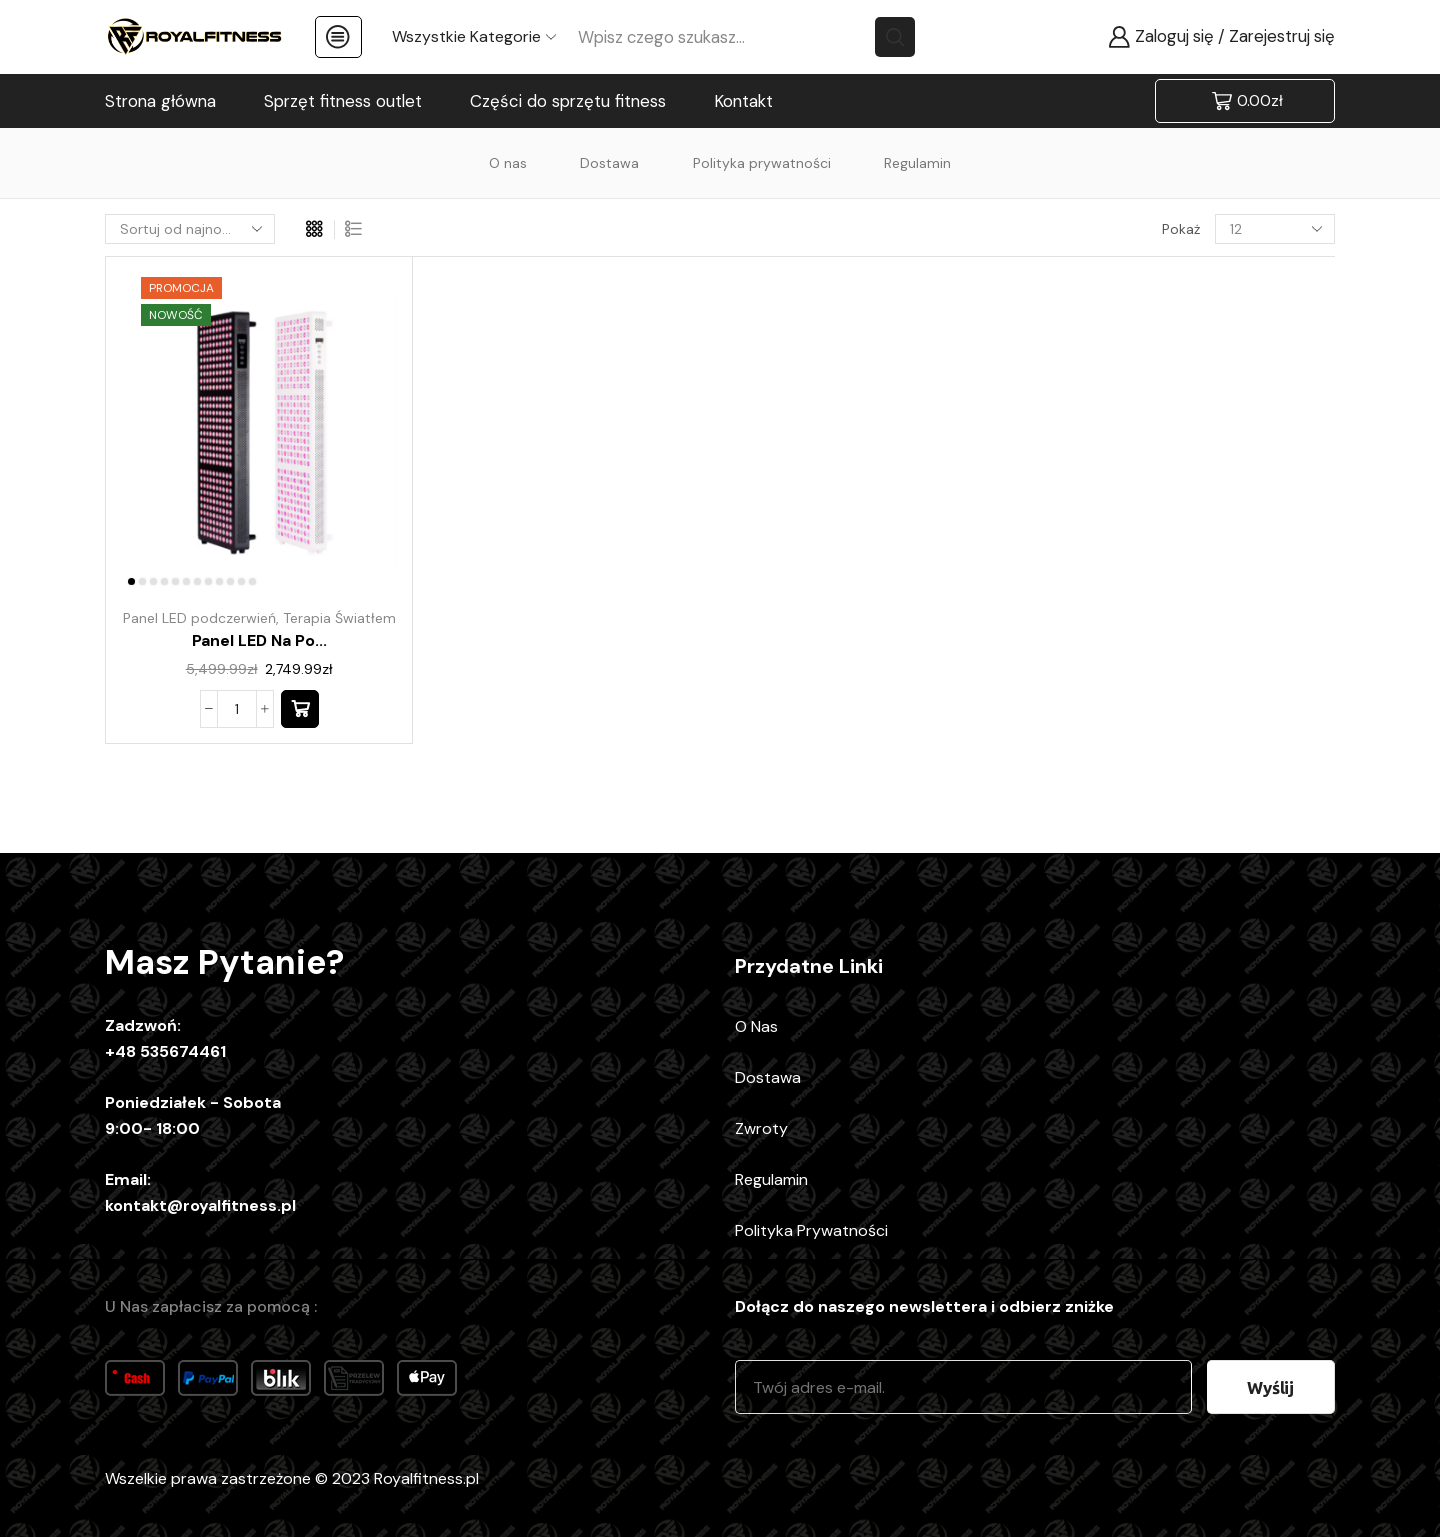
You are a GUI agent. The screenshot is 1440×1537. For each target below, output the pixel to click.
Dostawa (609, 163)
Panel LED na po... (259, 640)
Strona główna (160, 101)
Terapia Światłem (339, 618)
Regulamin (917, 163)
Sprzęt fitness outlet (343, 101)
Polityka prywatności (762, 163)
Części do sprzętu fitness (568, 101)
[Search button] (895, 37)
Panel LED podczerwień (199, 618)
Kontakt (743, 101)
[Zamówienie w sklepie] (190, 229)
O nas (508, 163)
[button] (300, 709)
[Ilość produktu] (237, 709)
